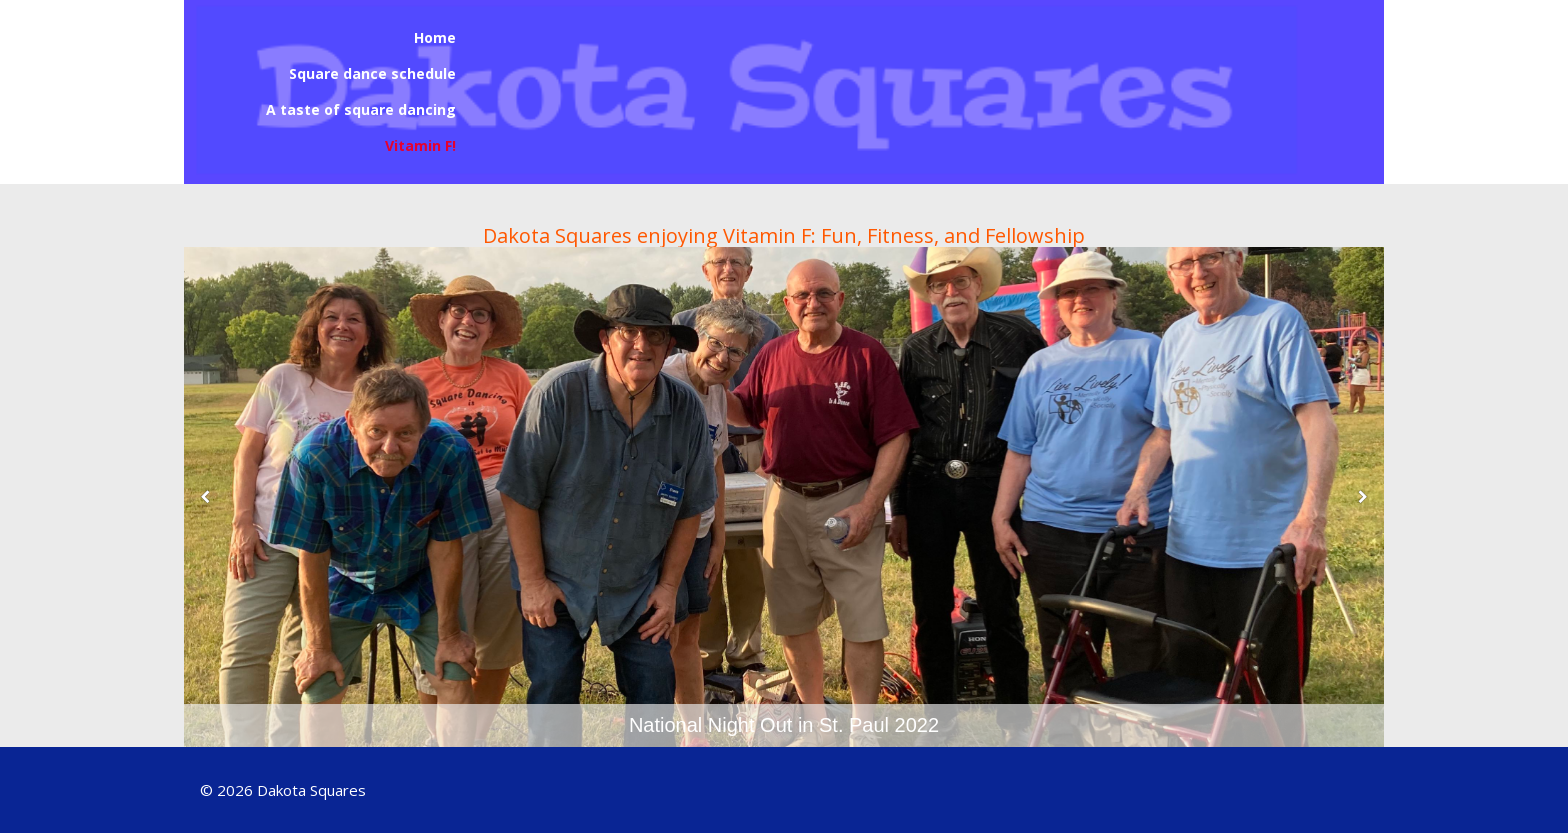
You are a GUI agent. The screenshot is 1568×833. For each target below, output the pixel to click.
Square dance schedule (372, 73)
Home (435, 37)
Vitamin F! (420, 145)
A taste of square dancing (361, 109)
